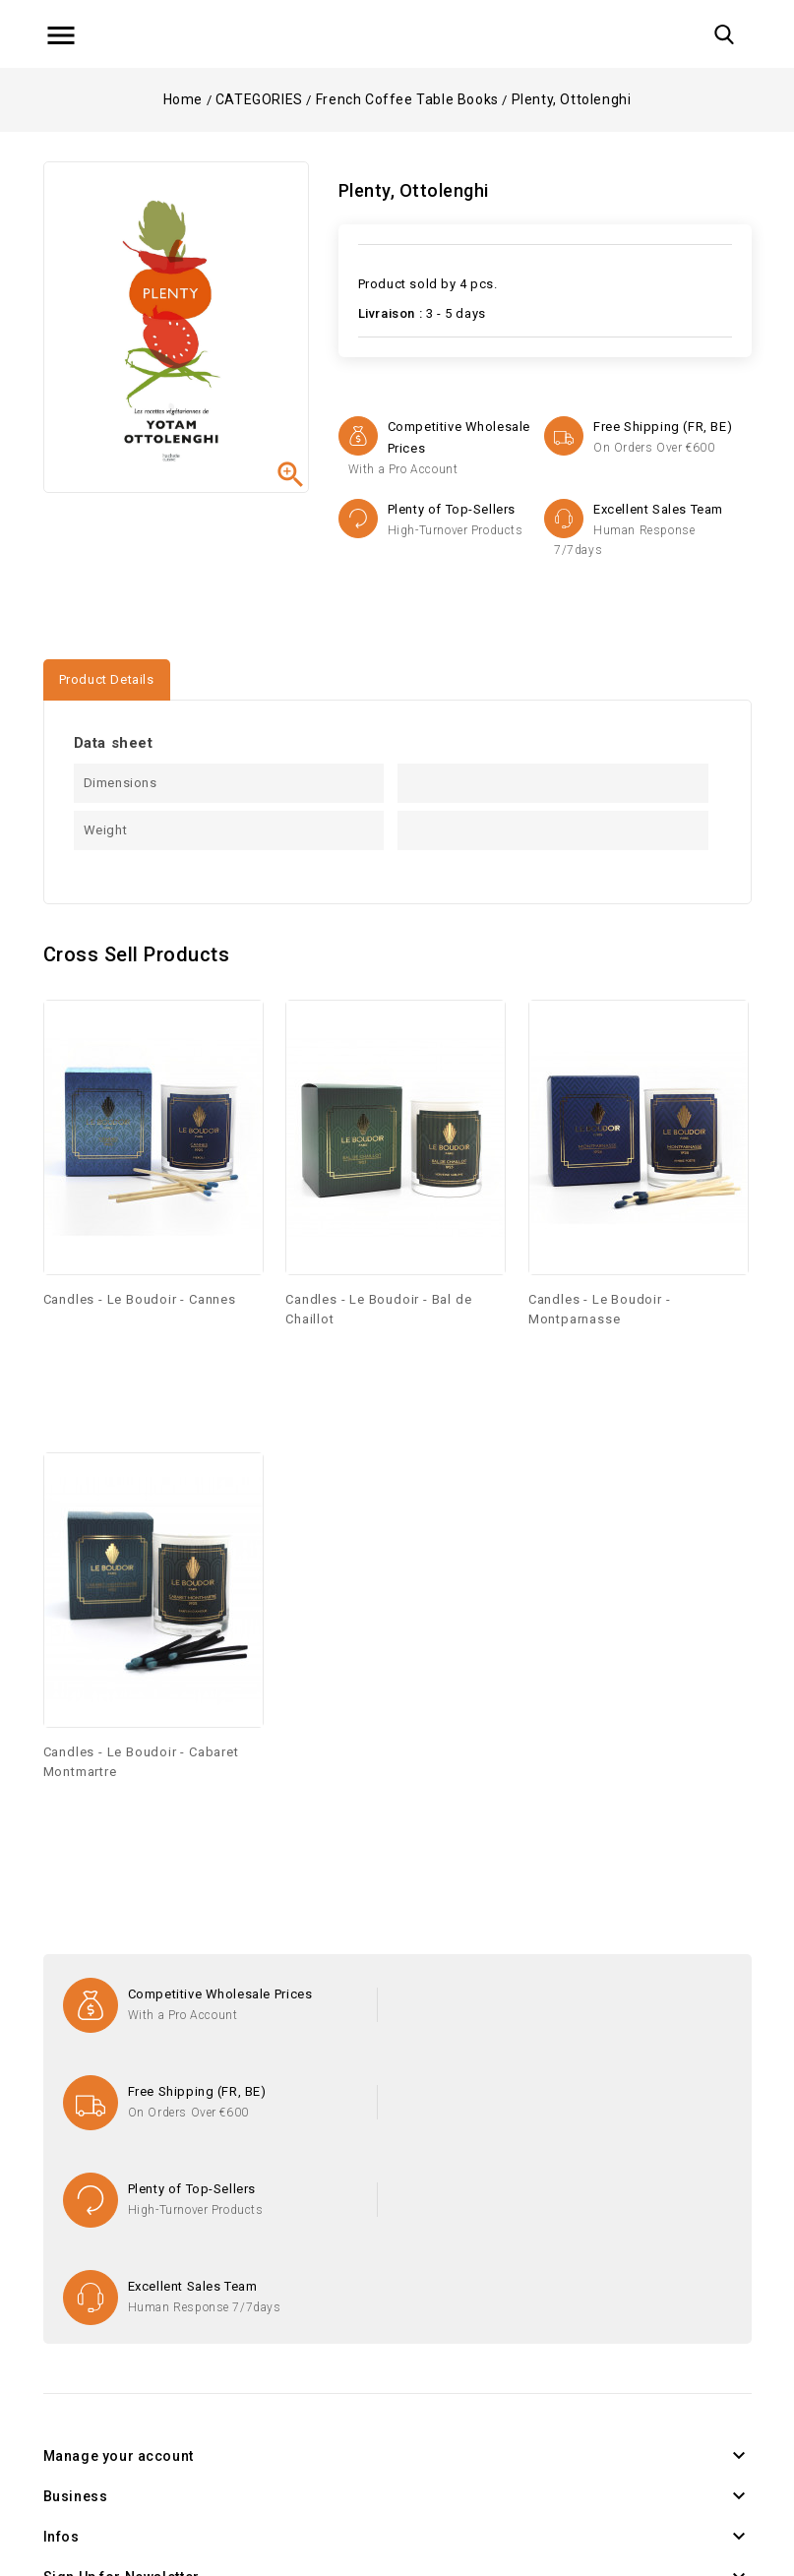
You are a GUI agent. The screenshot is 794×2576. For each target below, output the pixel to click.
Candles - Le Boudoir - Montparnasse (599, 1309)
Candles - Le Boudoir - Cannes (139, 1299)
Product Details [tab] (106, 679)
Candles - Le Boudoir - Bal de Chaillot (378, 1309)
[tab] (194, 671)
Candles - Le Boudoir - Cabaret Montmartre (141, 1762)
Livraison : (390, 313)
